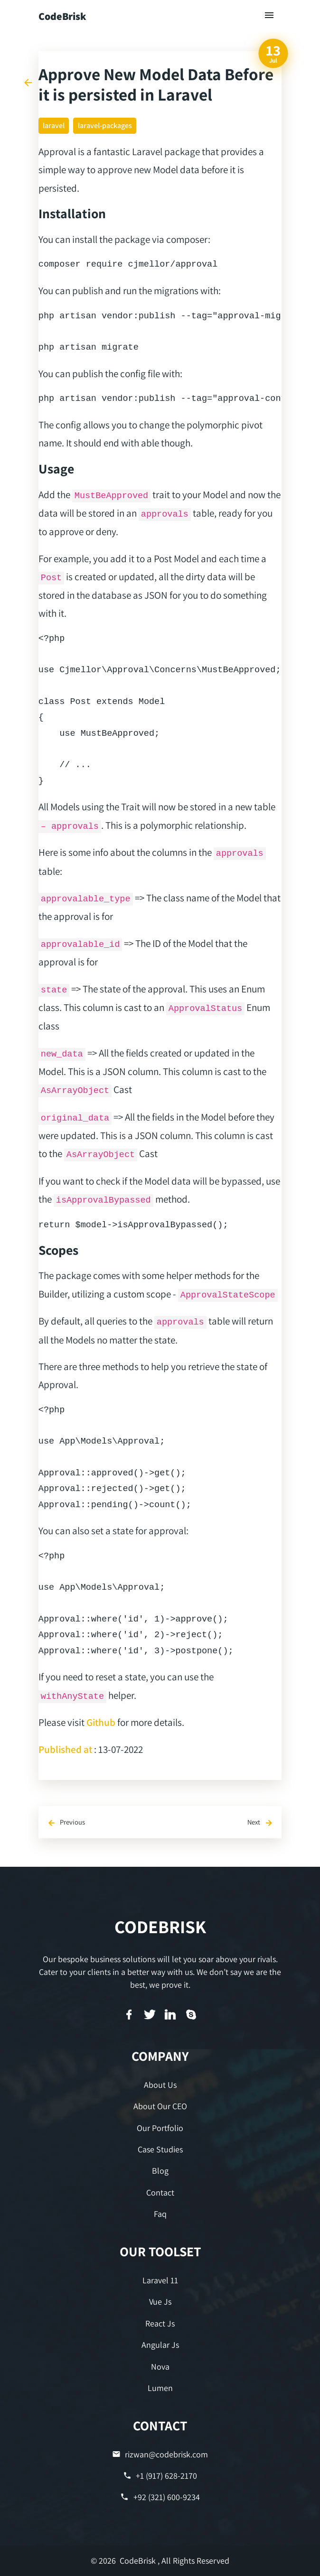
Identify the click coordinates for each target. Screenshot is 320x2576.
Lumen (160, 2387)
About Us (160, 2084)
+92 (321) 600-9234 (159, 2497)
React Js (160, 2323)
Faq (160, 2213)
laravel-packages (105, 125)
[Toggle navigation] (269, 16)
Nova (160, 2366)
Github (100, 1722)
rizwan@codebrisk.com (160, 2454)
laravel (54, 125)
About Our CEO (160, 2106)
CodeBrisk (62, 16)
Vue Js (160, 2301)
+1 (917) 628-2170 (160, 2475)
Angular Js (160, 2344)
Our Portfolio (160, 2127)
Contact (160, 2192)
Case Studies (160, 2149)
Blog (160, 2170)
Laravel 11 (160, 2280)
